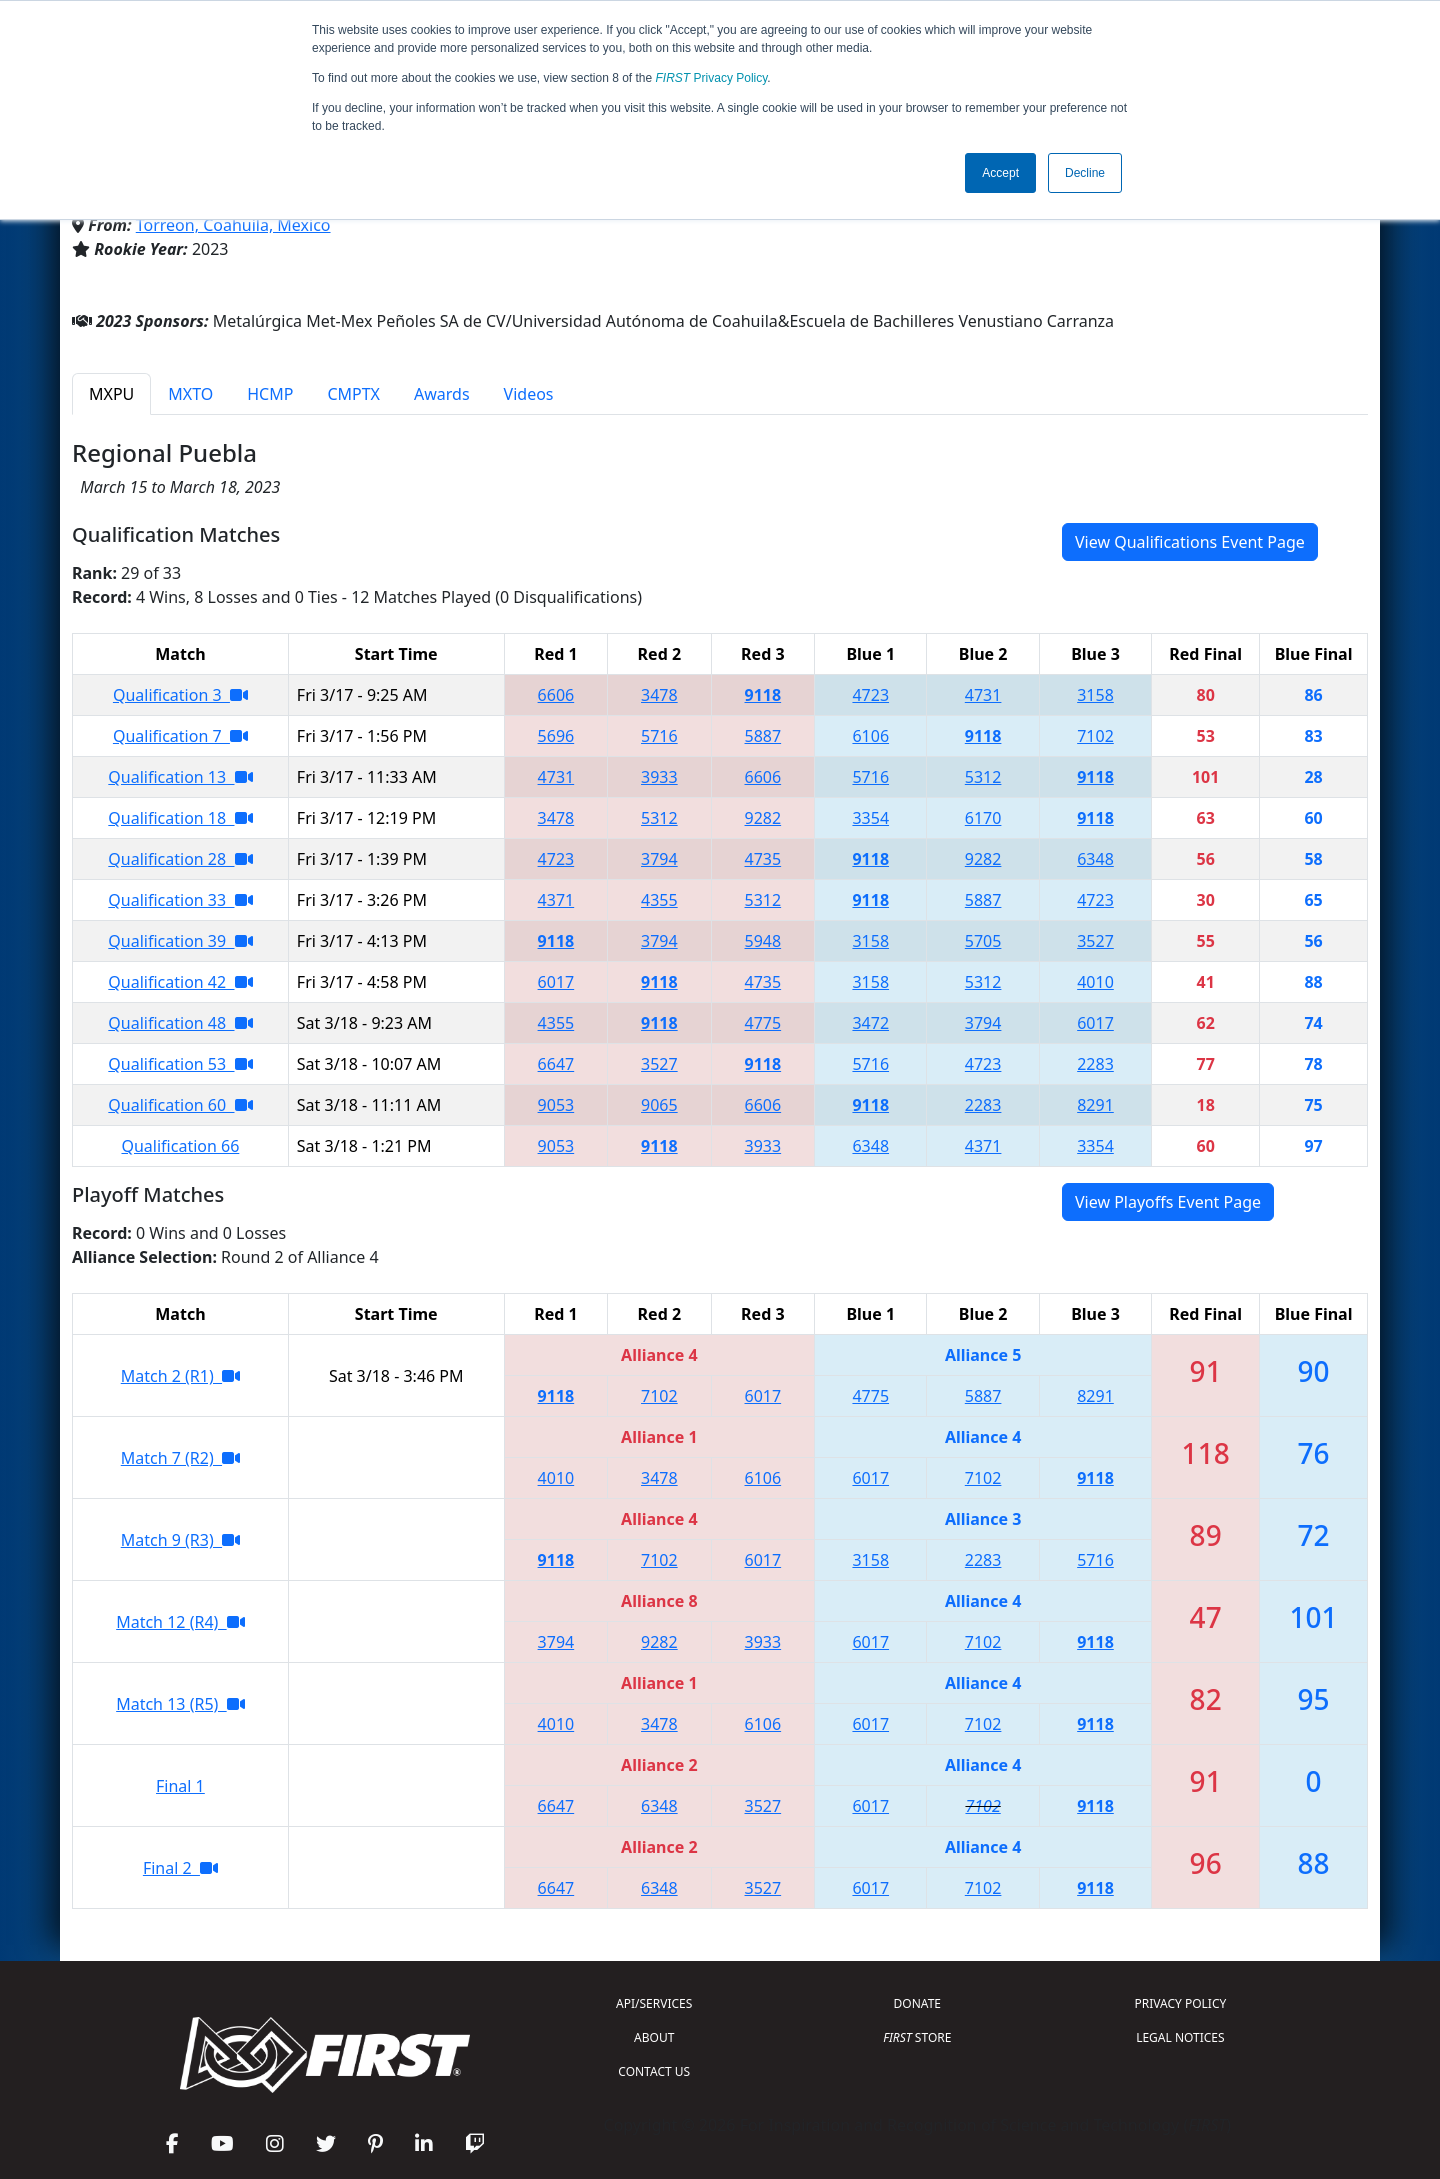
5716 (659, 736)
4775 (763, 1023)
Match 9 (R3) (180, 1540)
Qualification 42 (180, 982)
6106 (870, 736)
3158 (1095, 695)
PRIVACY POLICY (1180, 2003)
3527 (1095, 941)
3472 (870, 1023)
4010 (1095, 982)
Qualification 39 (180, 941)
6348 (1095, 859)
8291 (1095, 1105)
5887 (763, 736)
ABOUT (654, 2037)
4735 (763, 859)
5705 (983, 941)
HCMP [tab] (270, 394)
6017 (556, 982)
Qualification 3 (180, 695)
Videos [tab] (529, 394)
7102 (1095, 736)
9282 (763, 818)
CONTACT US (654, 2071)
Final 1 (180, 1786)
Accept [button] (1000, 173)
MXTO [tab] (190, 394)
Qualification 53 (180, 1064)
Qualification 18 (180, 818)
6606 (556, 695)
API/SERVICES (654, 2003)
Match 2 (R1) (180, 1376)
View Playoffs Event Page (1168, 1202)
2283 (1095, 1064)
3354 (870, 818)
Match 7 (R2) (180, 1458)
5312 (983, 777)
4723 (870, 695)
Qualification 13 (180, 777)
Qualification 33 (180, 900)
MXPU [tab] (111, 394)
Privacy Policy (712, 78)
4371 (556, 900)
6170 (983, 818)
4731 (983, 695)
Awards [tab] (442, 394)
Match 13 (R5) (180, 1704)
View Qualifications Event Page (1190, 542)
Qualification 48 (180, 1023)
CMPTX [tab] (353, 394)
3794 (659, 859)
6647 (556, 1064)
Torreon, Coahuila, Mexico (233, 225)
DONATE (917, 2003)
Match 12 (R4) (180, 1622)
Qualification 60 (180, 1105)
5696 (556, 736)
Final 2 (180, 1868)
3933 (659, 777)
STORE (917, 2037)
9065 (659, 1105)
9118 (763, 695)
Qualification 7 (180, 736)
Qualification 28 (180, 859)
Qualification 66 (180, 1146)
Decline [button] (1085, 173)
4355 (659, 900)
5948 (763, 941)
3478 (659, 695)
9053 (556, 1105)
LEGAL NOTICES (1180, 2037)
